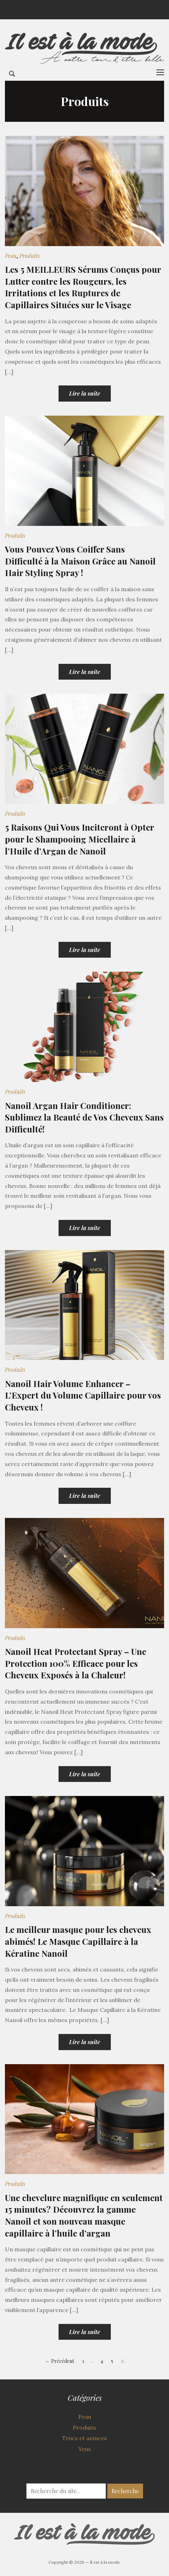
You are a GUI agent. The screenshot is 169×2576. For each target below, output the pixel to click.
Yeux (84, 2448)
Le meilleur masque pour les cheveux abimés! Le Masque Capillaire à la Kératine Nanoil (78, 1941)
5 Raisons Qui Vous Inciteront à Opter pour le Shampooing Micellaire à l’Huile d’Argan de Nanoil (79, 838)
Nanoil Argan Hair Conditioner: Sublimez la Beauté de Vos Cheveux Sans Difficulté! (84, 1117)
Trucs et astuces (84, 2438)
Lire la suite (84, 393)
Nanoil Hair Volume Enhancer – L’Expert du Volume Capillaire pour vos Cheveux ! (83, 1395)
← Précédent (59, 2361)
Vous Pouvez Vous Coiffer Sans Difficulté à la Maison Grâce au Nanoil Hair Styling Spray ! (80, 560)
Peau (10, 255)
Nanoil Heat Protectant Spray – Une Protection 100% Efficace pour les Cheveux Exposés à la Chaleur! (75, 1663)
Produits (29, 255)
